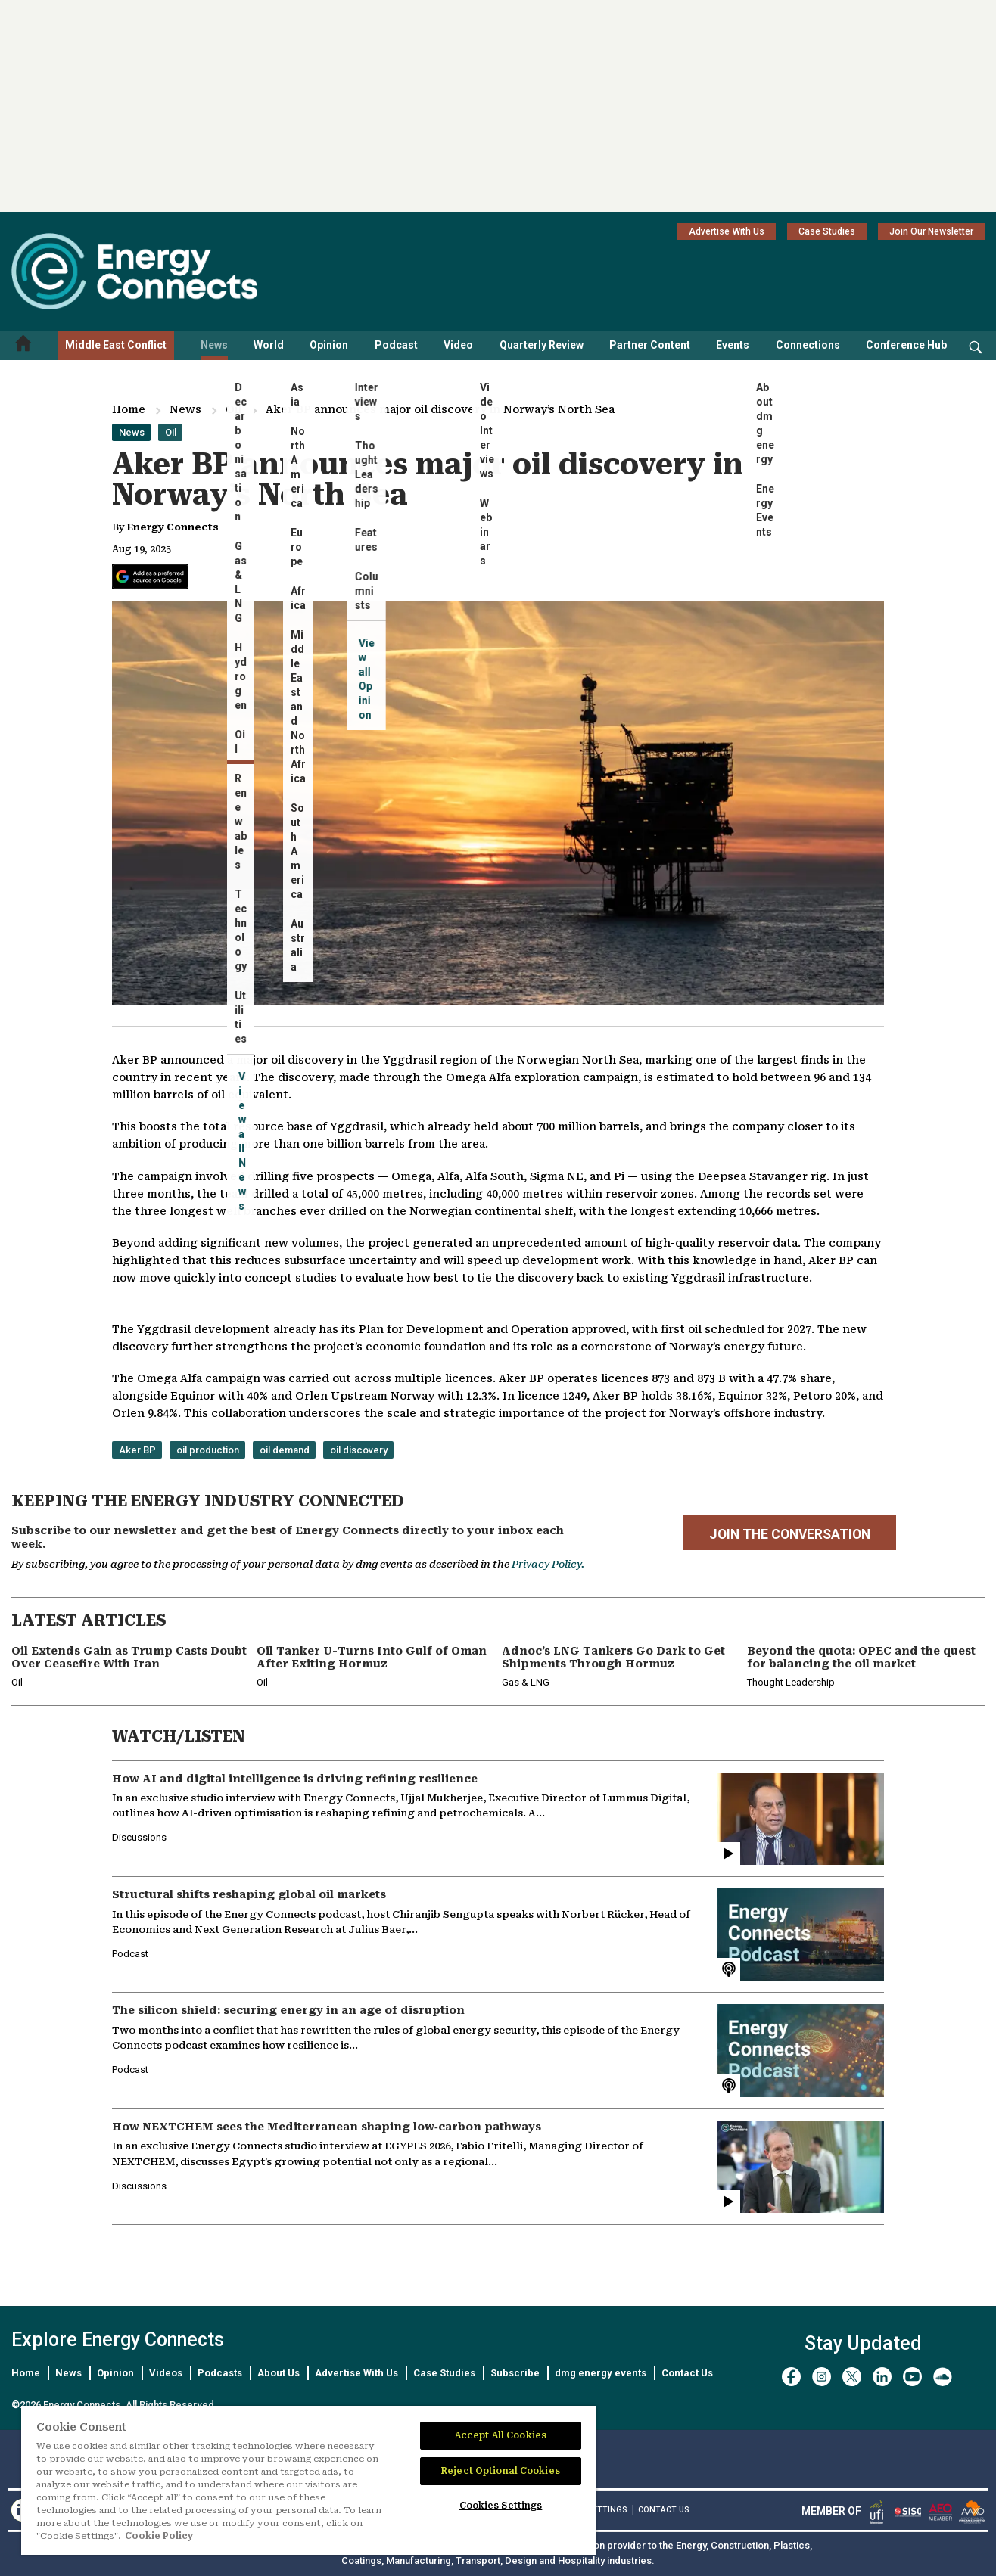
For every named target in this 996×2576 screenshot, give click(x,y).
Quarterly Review (542, 345)
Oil (233, 409)
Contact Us (687, 2373)
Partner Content (649, 345)
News (214, 345)
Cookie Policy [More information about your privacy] (159, 2536)
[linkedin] (882, 2376)
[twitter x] (851, 2376)
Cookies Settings (501, 2505)
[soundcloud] (942, 2376)
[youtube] (912, 2376)
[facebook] (791, 2376)
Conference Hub (906, 345)
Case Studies (826, 231)
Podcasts (220, 2373)
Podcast (396, 345)
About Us (278, 2373)
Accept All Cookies (500, 2435)
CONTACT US (663, 2510)
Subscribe (515, 2373)
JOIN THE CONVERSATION (789, 1534)
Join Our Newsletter (931, 231)
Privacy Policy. (548, 1564)
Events (732, 345)
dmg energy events (600, 2373)
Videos (165, 2373)
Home (128, 409)
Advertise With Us (726, 231)
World (269, 345)
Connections (808, 345)
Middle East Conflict (116, 345)
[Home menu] (23, 345)
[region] (308, 2481)
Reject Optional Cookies (500, 2471)
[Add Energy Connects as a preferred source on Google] (150, 576)
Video (458, 345)
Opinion (329, 345)
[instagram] (821, 2376)
